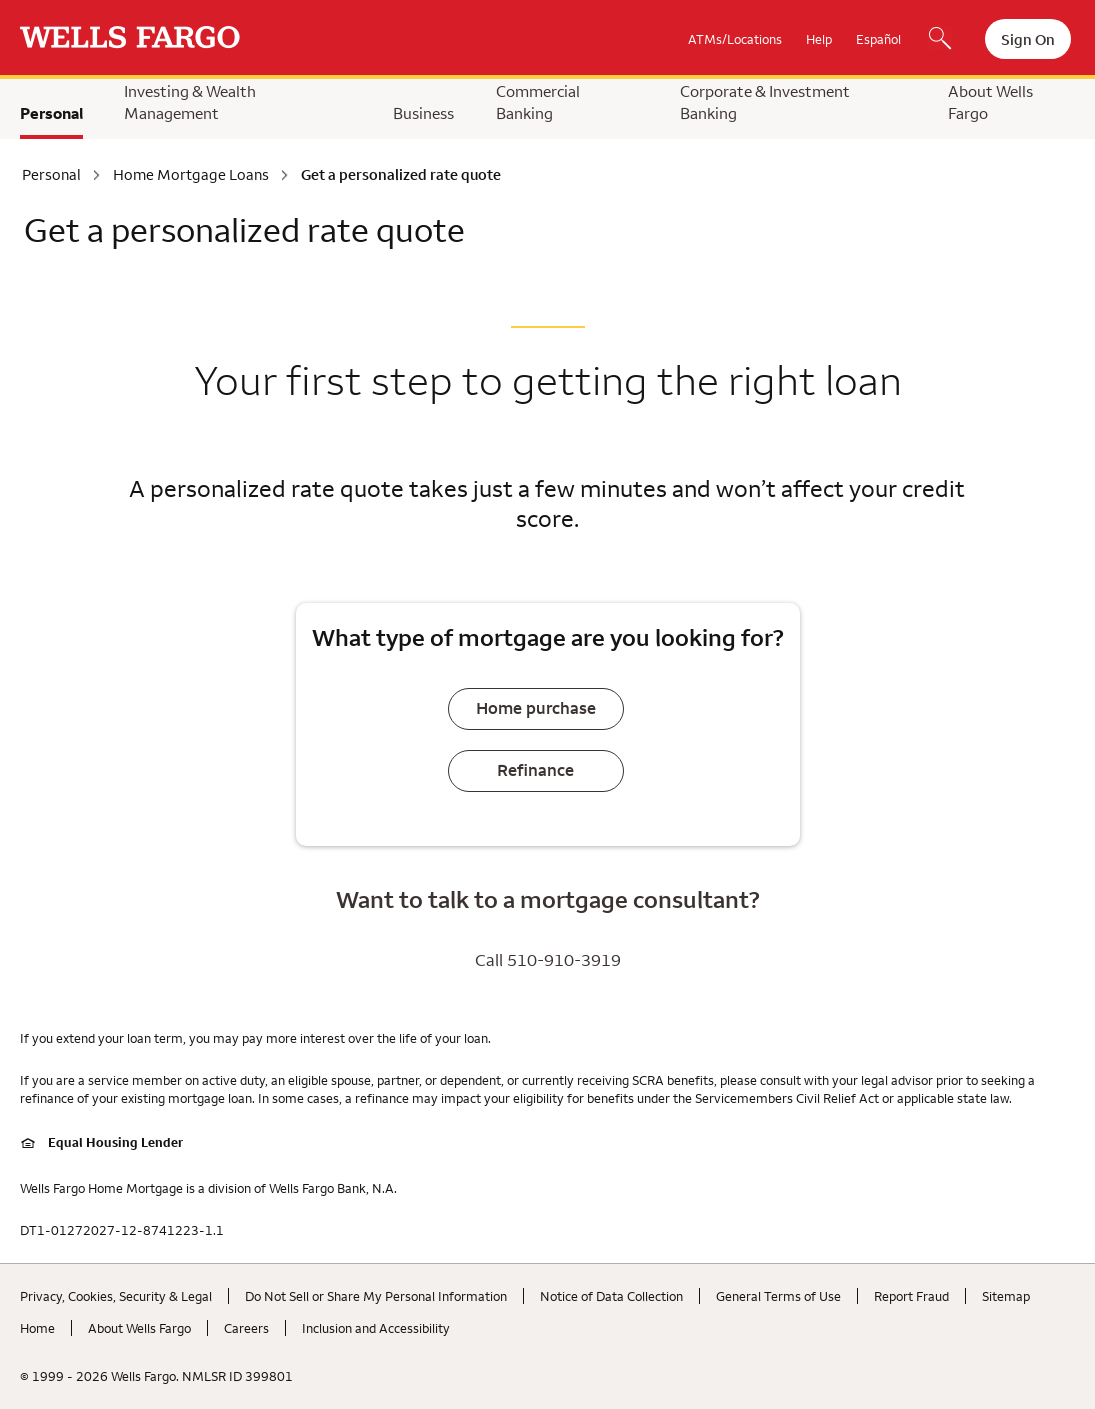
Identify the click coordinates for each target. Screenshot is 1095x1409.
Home (37, 1328)
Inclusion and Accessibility (376, 1328)
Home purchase (536, 708)
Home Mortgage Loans (191, 175)
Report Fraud (911, 1296)
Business (423, 113)
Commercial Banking (538, 102)
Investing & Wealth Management (190, 102)
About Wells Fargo (990, 102)
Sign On (1028, 39)
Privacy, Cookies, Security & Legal (116, 1296)
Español (878, 39)
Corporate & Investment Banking (765, 102)
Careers (246, 1328)
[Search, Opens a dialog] (940, 40)
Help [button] (819, 39)
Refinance (535, 770)
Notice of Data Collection (611, 1296)
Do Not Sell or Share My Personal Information (376, 1296)
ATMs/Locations (735, 39)
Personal (51, 113)
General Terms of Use (778, 1296)
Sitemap (1006, 1296)
